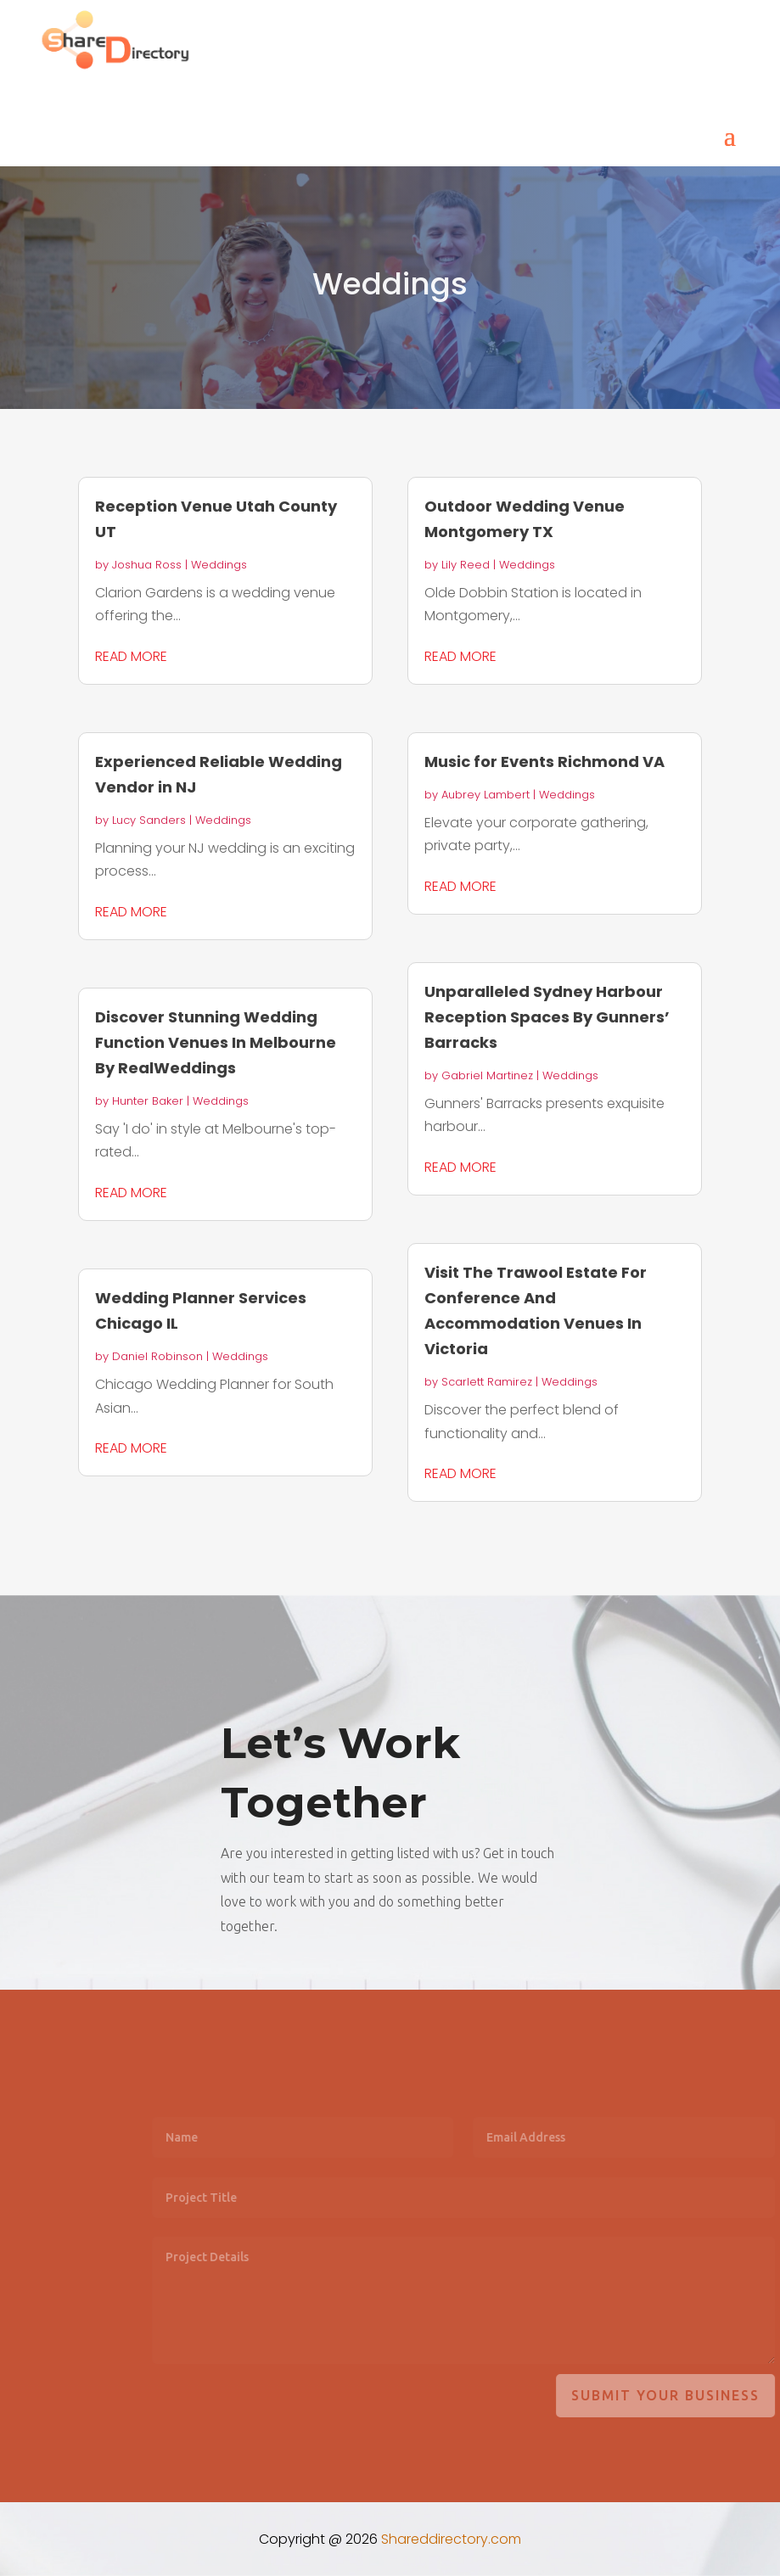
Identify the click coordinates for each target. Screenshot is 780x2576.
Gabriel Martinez (487, 1075)
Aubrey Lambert (485, 795)
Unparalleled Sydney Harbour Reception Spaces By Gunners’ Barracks (547, 1017)
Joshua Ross (147, 565)
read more (131, 656)
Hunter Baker (147, 1101)
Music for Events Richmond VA (544, 761)
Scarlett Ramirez (486, 1382)
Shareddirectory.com (451, 2539)
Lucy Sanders (149, 820)
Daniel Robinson (157, 1356)
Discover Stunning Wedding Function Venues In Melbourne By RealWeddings (215, 1042)
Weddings (219, 565)
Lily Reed (465, 565)
